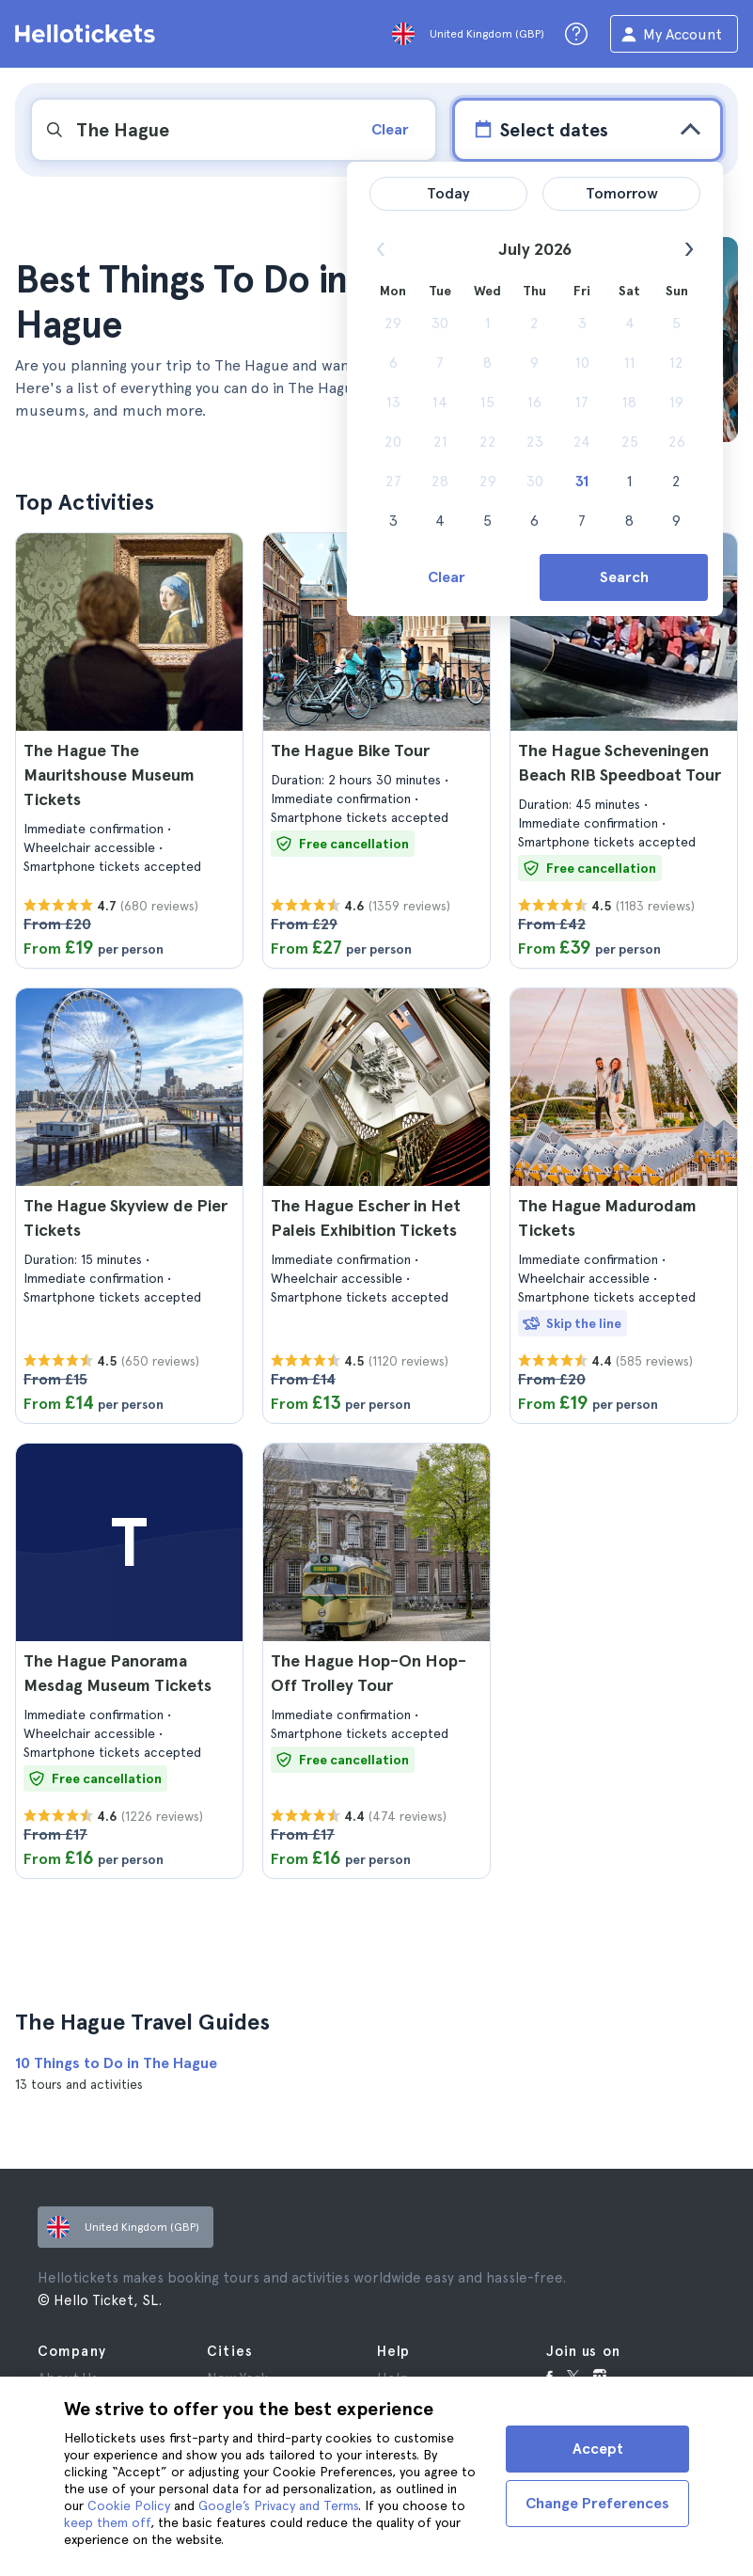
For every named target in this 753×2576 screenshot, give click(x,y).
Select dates (539, 129)
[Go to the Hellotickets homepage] (88, 34)
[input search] (192, 130)
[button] (129, 750)
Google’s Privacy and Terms (278, 2505)
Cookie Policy (128, 2505)
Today (448, 193)
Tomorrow (622, 193)
